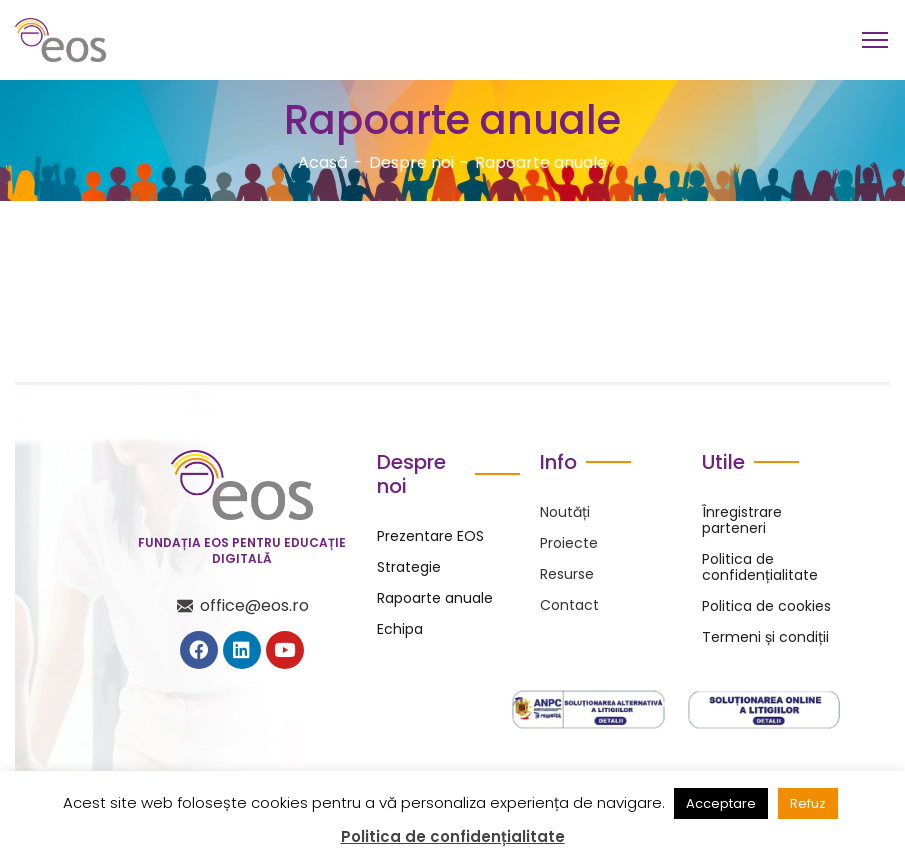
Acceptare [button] (721, 803)
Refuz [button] (808, 803)
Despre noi (411, 162)
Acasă (323, 162)
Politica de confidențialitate (453, 837)
